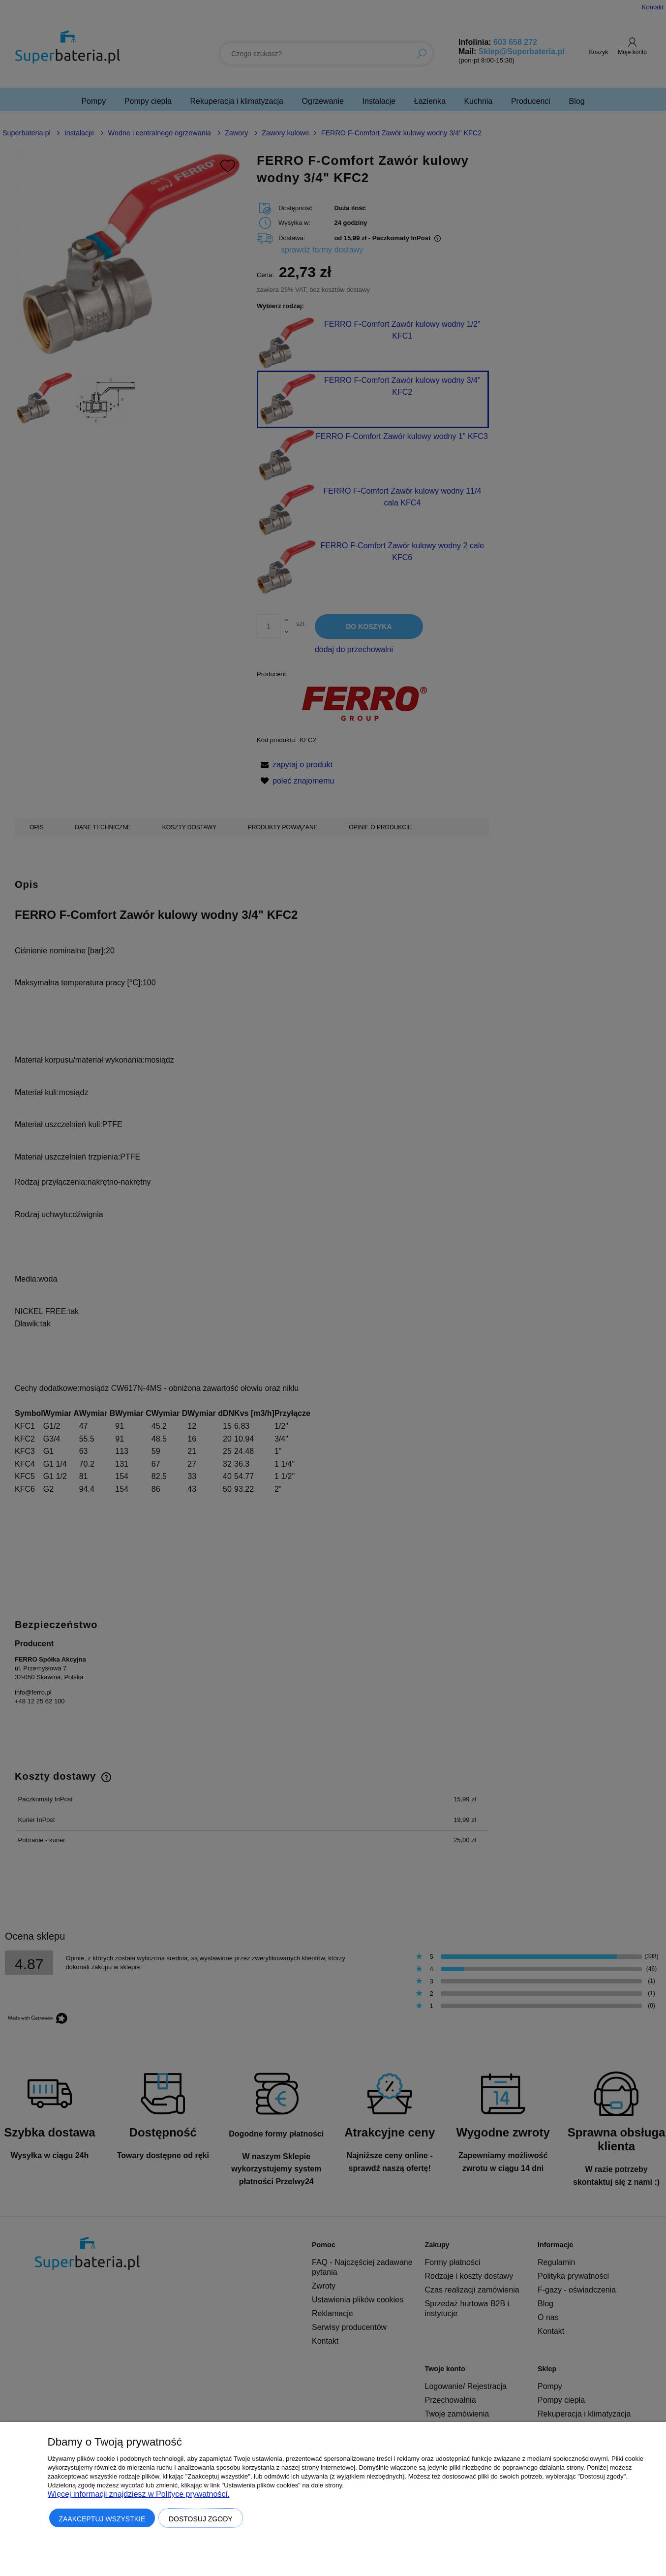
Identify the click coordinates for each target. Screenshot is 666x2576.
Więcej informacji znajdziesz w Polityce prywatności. (139, 2494)
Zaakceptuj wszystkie (102, 2519)
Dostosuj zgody (201, 2519)
